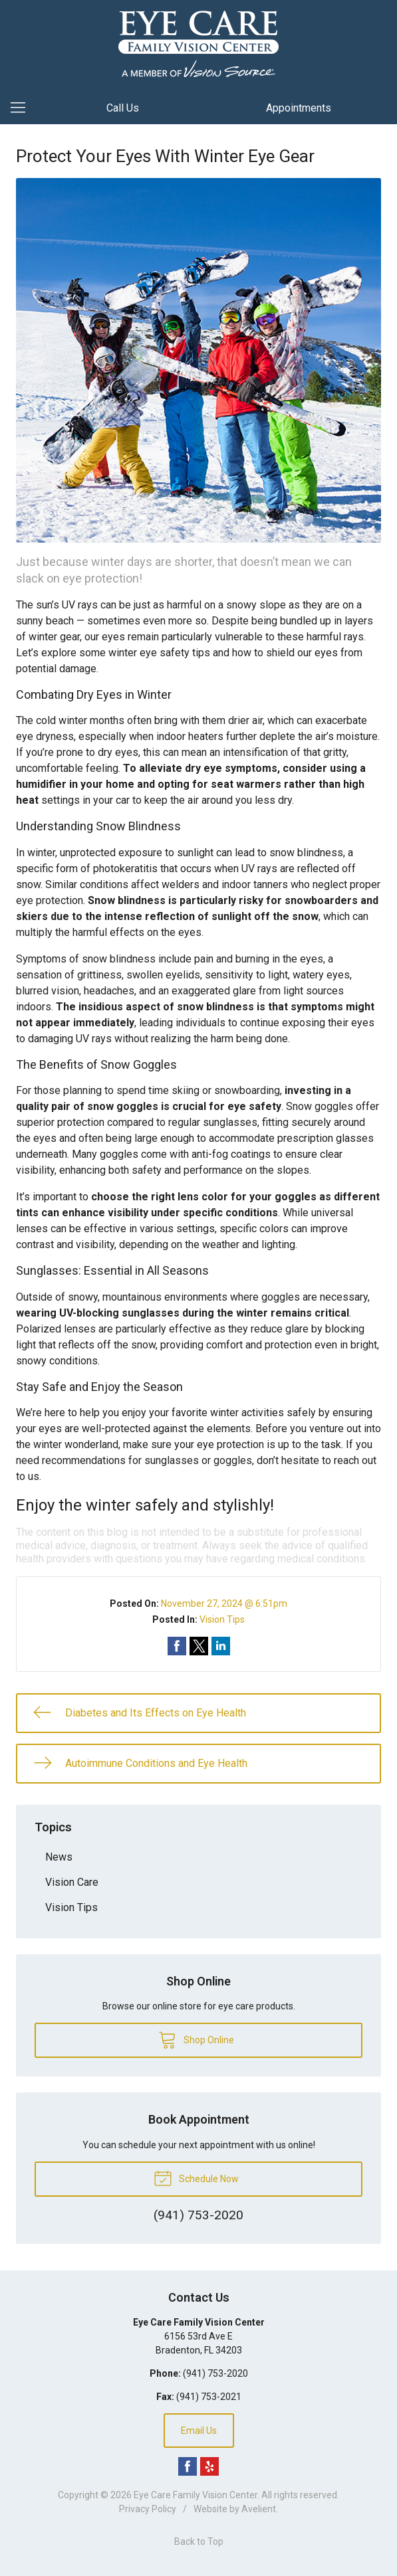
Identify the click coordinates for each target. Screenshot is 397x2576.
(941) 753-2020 (215, 2373)
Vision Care (71, 1882)
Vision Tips (222, 1619)
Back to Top (198, 2541)
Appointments (298, 108)
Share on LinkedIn (220, 1646)
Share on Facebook (177, 1646)
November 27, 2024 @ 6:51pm (224, 1603)
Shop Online (196, 2039)
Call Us (122, 108)
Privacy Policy (147, 2509)
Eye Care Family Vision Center (195, 2495)
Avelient (258, 2509)
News (58, 1857)
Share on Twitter (199, 1646)
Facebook (187, 2466)
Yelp (209, 2466)
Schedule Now (196, 2177)
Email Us (199, 2430)
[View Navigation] (23, 108)
